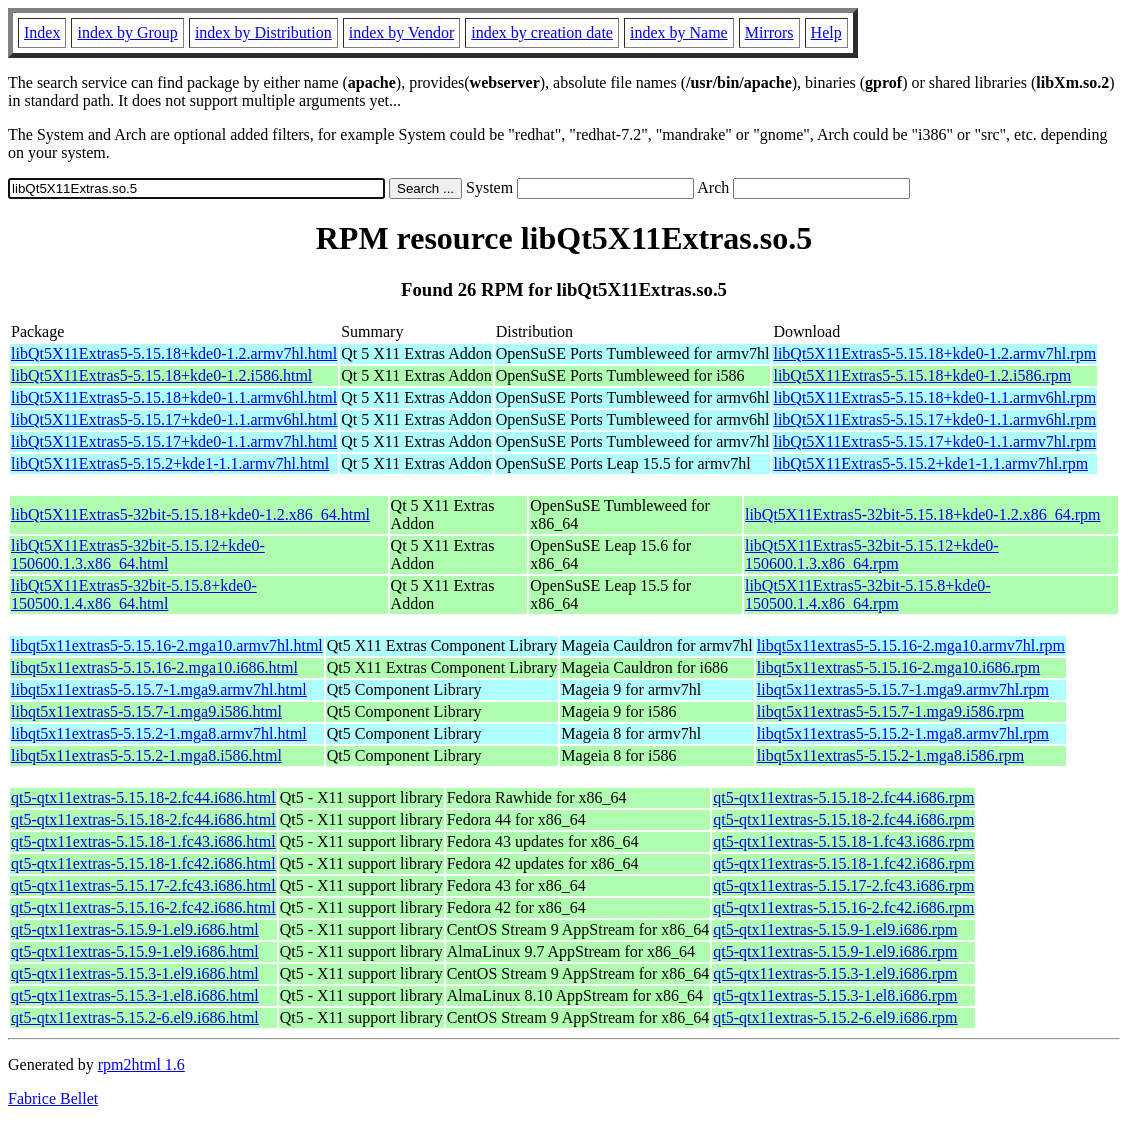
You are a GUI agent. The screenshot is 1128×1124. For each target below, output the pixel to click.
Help (826, 32)
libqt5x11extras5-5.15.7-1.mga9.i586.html (146, 711)
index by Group (127, 32)
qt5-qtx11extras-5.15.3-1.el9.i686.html (135, 973)
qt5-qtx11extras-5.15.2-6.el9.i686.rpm (835, 1017)
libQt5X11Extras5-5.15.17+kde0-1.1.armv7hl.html (174, 441)
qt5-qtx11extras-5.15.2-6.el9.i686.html (135, 1017)
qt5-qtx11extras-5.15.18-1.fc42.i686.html (143, 863)
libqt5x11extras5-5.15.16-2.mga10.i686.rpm (898, 667)
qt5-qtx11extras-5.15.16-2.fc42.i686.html (143, 907)
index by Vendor (401, 32)
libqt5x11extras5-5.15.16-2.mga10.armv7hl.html (167, 645)
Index (42, 32)
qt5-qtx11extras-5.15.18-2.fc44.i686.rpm (843, 797)
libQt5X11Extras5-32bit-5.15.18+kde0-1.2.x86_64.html (190, 514)
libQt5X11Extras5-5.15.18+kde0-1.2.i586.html (161, 375)
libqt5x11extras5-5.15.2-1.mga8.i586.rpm (890, 755)
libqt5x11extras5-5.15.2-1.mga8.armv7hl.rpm (903, 733)
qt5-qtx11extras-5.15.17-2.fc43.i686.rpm (843, 885)
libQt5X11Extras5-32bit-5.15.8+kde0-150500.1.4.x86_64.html (134, 594)
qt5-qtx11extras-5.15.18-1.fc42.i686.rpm (843, 863)
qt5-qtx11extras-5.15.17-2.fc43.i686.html (143, 885)
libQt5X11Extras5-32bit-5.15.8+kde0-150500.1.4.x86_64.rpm (868, 594)
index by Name (679, 32)
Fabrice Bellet (53, 1098)
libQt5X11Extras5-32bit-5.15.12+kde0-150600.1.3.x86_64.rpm (872, 554)
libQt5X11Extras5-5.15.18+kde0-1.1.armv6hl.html (174, 397)
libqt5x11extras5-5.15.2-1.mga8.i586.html (146, 755)
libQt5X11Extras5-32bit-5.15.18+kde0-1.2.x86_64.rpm (923, 514)
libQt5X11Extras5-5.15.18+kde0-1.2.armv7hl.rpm (934, 353)
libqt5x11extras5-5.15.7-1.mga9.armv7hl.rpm (903, 689)
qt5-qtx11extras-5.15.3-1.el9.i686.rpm (835, 973)
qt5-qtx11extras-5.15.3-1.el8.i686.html (135, 995)
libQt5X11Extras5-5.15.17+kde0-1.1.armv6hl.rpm (934, 419)
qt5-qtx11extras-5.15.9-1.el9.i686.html (135, 929)
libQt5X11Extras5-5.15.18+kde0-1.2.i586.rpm (922, 375)
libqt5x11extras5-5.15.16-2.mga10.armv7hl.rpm (911, 645)
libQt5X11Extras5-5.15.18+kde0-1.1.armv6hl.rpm (934, 397)
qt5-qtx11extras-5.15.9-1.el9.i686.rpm (835, 929)
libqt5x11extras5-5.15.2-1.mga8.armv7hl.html (159, 733)
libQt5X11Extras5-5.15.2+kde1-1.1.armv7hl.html (170, 463)
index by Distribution (263, 32)
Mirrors (769, 32)
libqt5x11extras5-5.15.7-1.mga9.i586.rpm (890, 711)
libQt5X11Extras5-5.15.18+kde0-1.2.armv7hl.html (174, 353)
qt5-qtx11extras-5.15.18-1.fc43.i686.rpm (843, 841)
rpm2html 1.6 (141, 1064)
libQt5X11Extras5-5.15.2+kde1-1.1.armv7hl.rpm (930, 463)
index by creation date (542, 32)
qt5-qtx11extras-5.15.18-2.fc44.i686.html (143, 797)
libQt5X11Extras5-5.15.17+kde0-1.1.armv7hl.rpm (934, 441)
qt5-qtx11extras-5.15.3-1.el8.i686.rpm (835, 995)
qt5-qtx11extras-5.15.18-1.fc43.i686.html (143, 841)
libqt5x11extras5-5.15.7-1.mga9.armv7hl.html (159, 689)
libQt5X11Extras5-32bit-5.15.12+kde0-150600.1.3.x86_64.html (138, 554)
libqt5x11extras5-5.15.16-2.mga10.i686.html (154, 667)
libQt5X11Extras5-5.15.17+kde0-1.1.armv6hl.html (174, 419)
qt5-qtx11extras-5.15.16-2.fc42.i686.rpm (843, 907)
